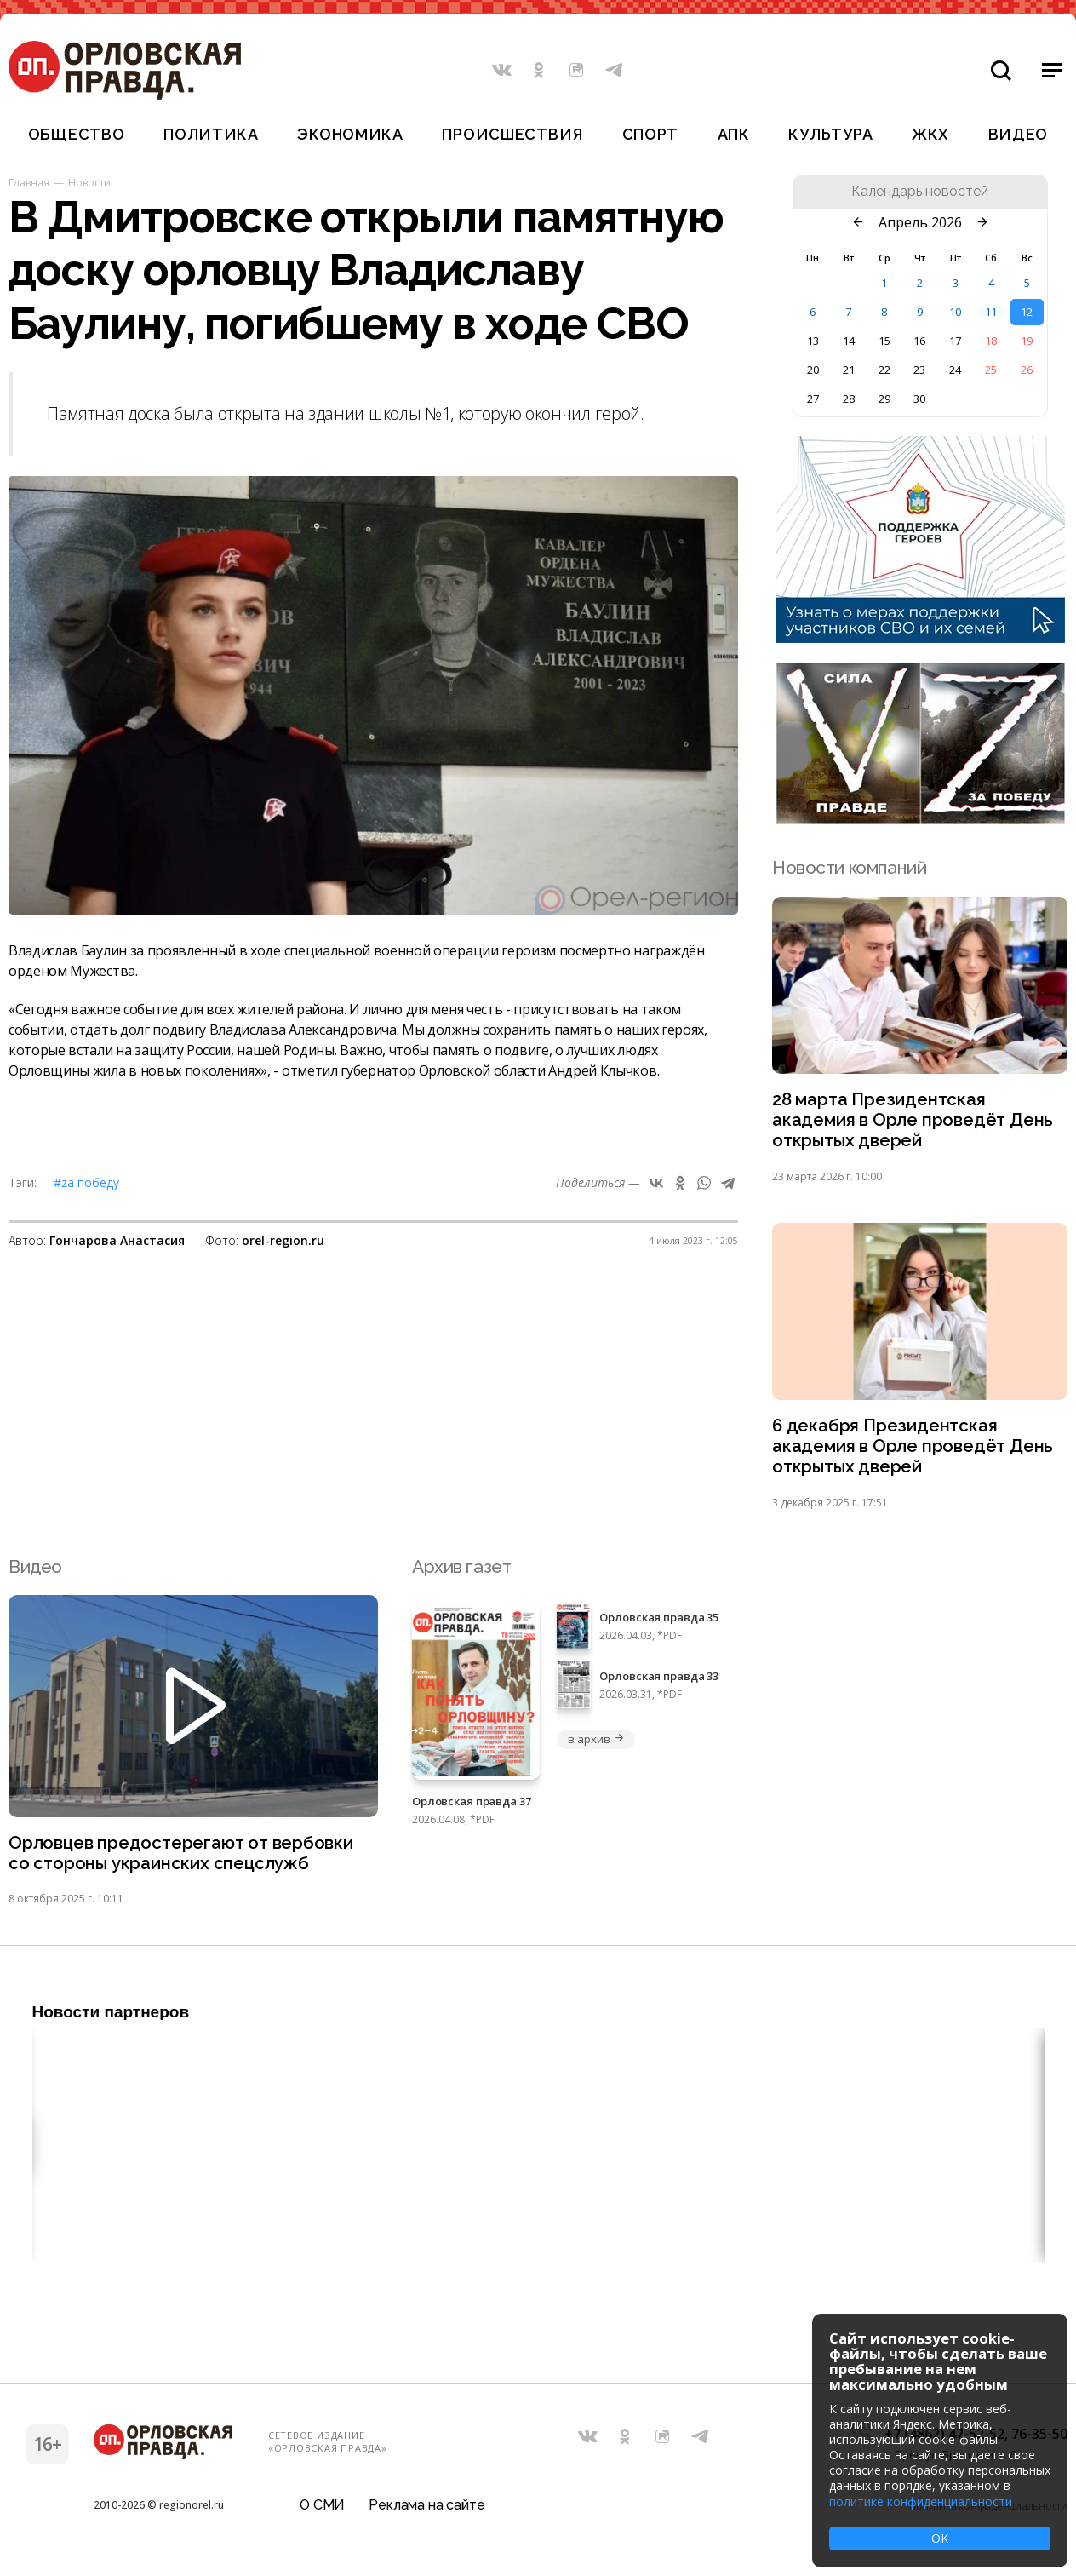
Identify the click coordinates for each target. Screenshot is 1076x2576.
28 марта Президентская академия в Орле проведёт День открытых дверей (914, 1121)
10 (955, 311)
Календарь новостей (919, 191)
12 (1027, 311)
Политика (211, 134)
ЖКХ (930, 134)
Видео (1018, 134)
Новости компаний (849, 867)
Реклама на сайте (426, 2512)
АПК (734, 134)
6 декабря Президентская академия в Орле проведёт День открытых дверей (914, 1450)
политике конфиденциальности (920, 2501)
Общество (76, 134)
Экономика (350, 134)
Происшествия (512, 134)
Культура (830, 134)
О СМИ (322, 2512)
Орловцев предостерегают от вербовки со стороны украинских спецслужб (183, 1858)
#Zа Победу (86, 1182)
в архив (596, 1743)
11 (991, 311)
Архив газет (461, 1570)
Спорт (650, 134)
